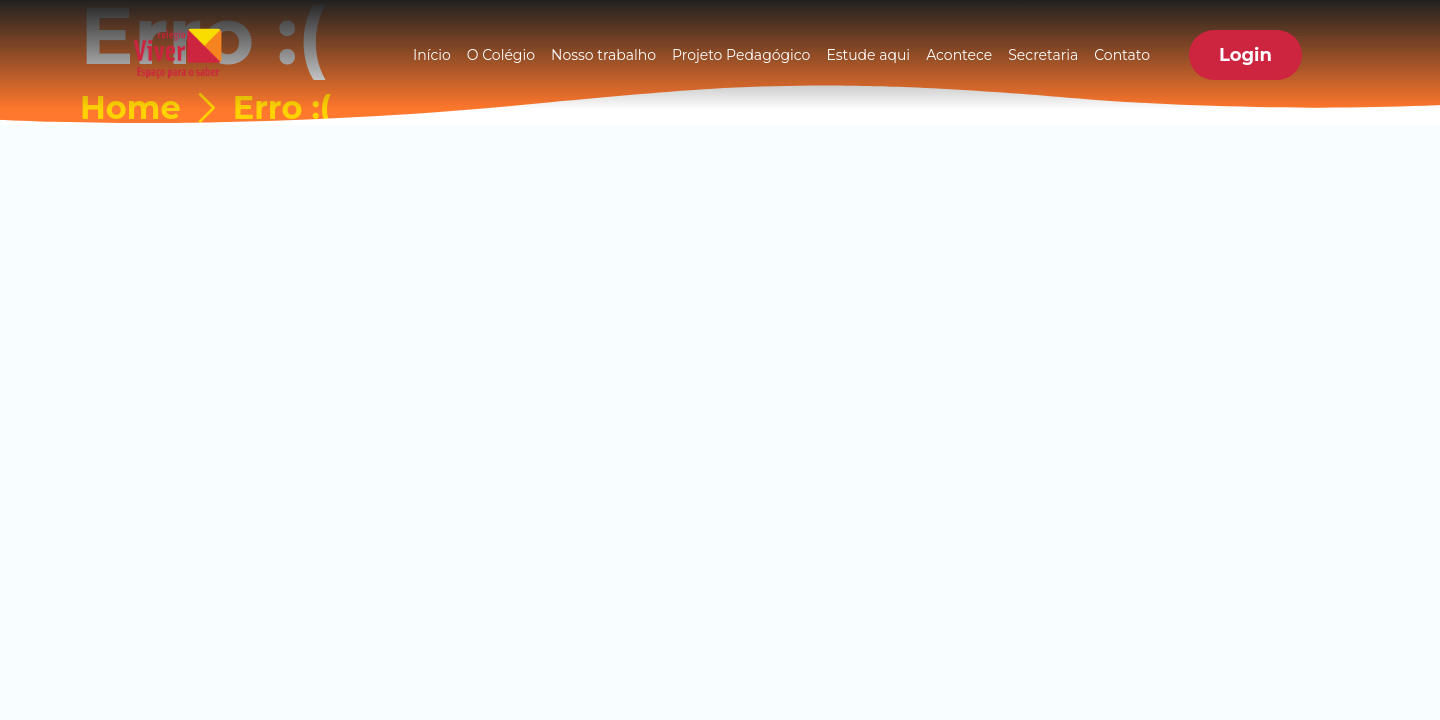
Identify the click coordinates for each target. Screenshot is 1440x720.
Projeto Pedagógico (741, 55)
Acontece (959, 55)
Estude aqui (868, 55)
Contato (1122, 55)
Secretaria (1043, 55)
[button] (1245, 55)
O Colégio (501, 55)
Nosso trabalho (603, 55)
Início (432, 55)
